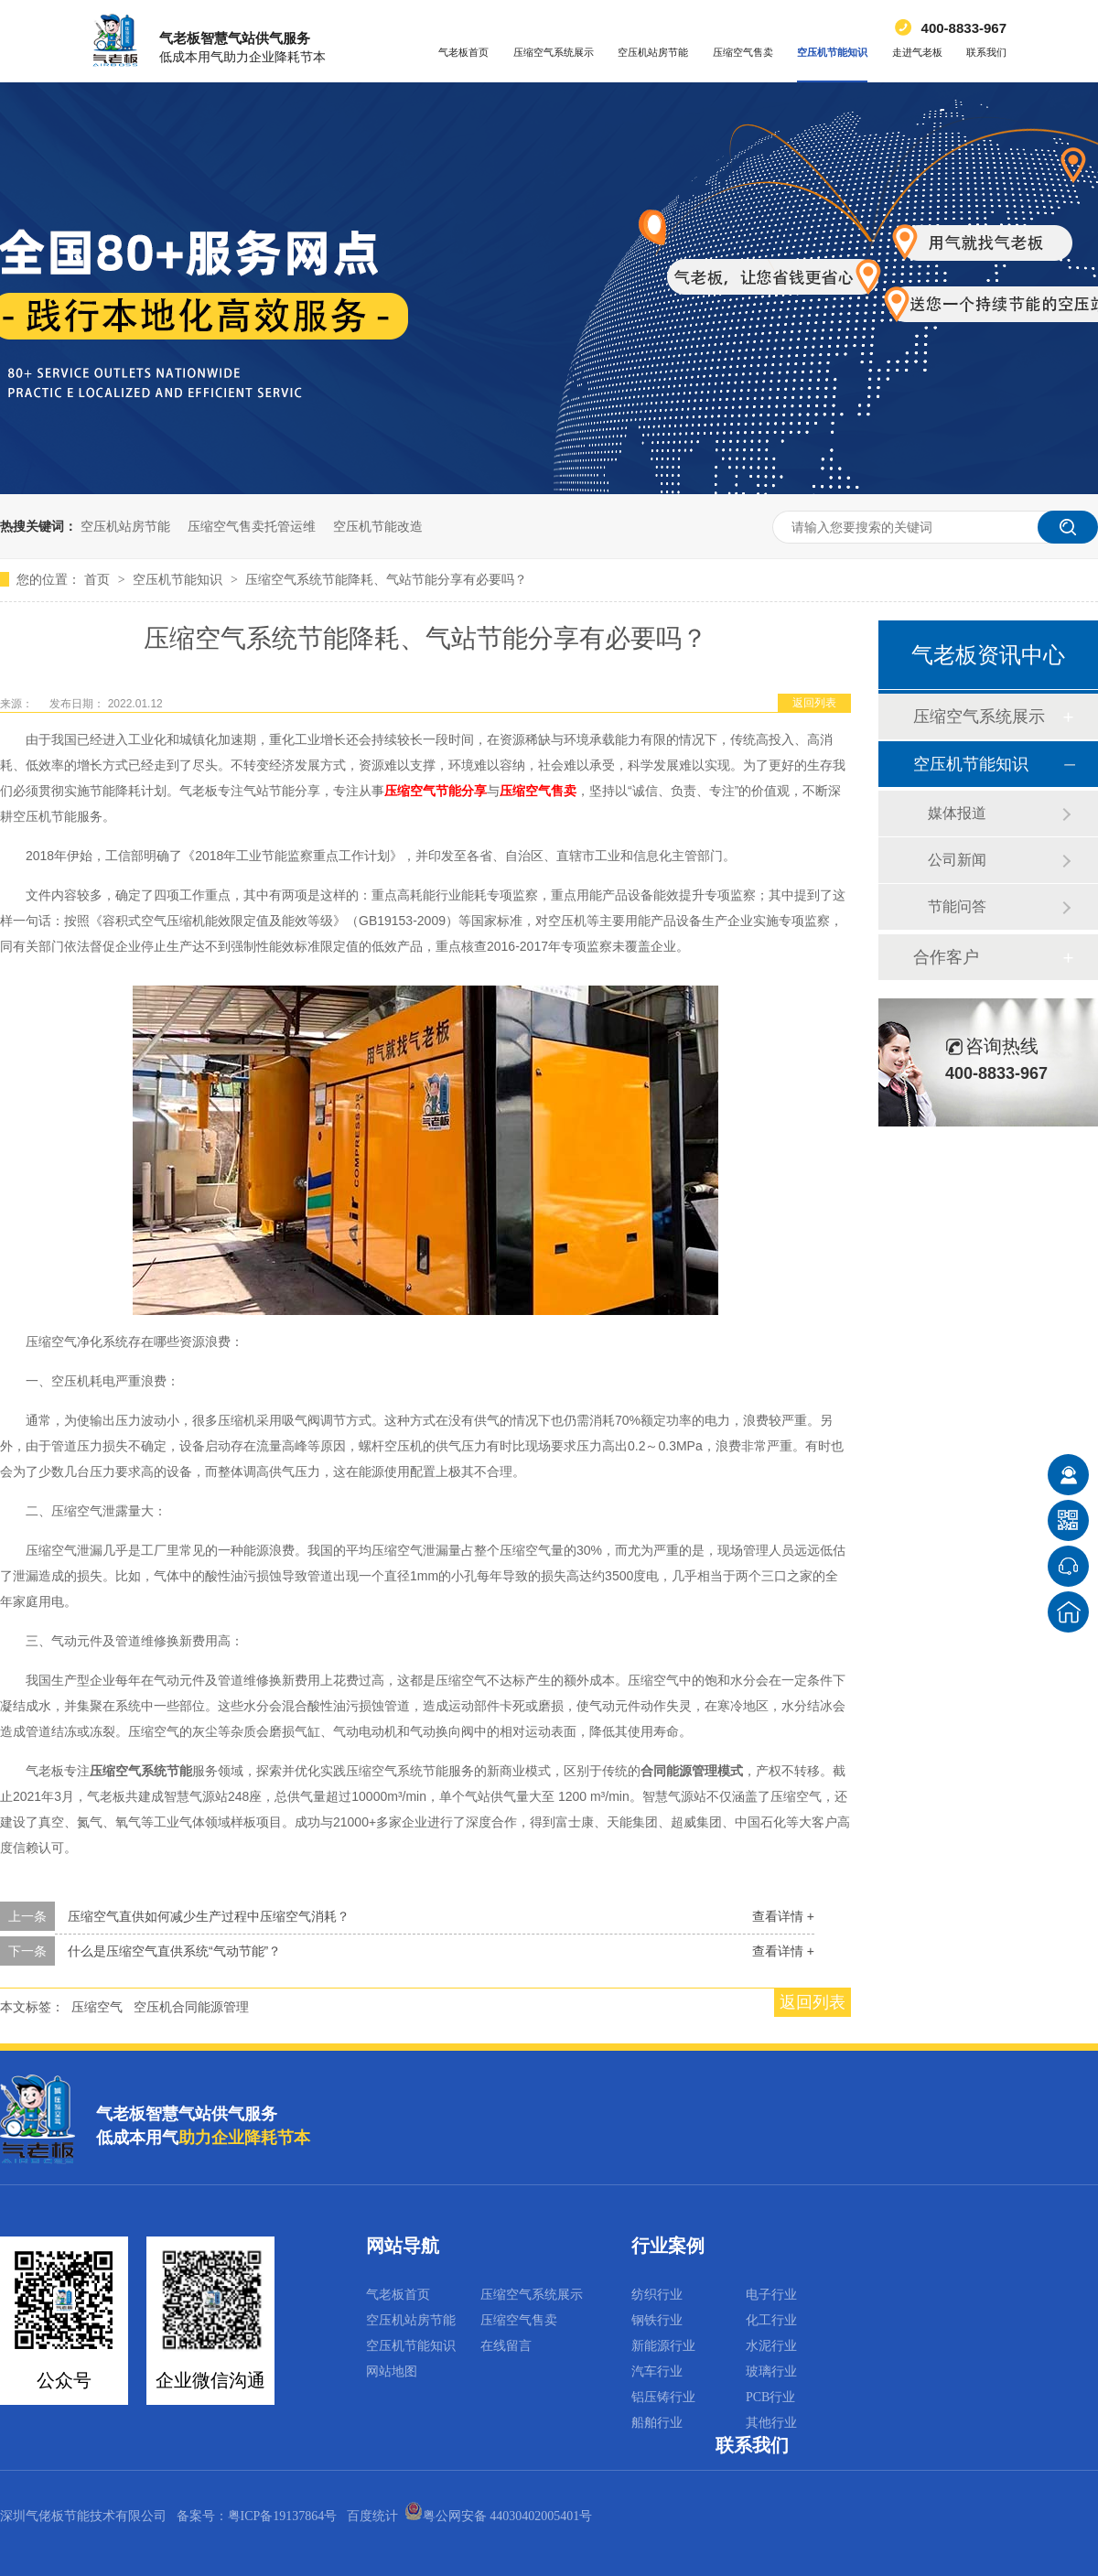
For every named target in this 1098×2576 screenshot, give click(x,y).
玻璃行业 (771, 2371)
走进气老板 (917, 52)
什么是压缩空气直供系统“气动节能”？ (174, 1951)
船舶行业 (657, 2423)
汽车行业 (657, 2371)
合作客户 (946, 957)
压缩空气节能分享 (435, 790)
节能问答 (957, 906)
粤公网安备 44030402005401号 (498, 2516)
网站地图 (391, 2371)
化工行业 (771, 2320)
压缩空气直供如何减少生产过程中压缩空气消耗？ (209, 1916)
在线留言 (506, 2346)
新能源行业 (663, 2346)
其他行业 (771, 2423)
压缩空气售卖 (743, 52)
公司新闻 (957, 860)
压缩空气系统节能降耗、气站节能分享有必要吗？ (386, 579)
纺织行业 (657, 2294)
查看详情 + (783, 1916)
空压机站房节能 (653, 52)
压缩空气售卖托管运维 (252, 526)
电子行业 (771, 2294)
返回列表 (814, 702)
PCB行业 (770, 2397)
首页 (98, 579)
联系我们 (986, 52)
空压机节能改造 (378, 526)
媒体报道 (957, 813)
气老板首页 (463, 52)
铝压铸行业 (663, 2397)
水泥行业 (771, 2346)
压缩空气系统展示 (553, 52)
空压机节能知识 (832, 52)
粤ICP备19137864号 (283, 2516)
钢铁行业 (657, 2320)
